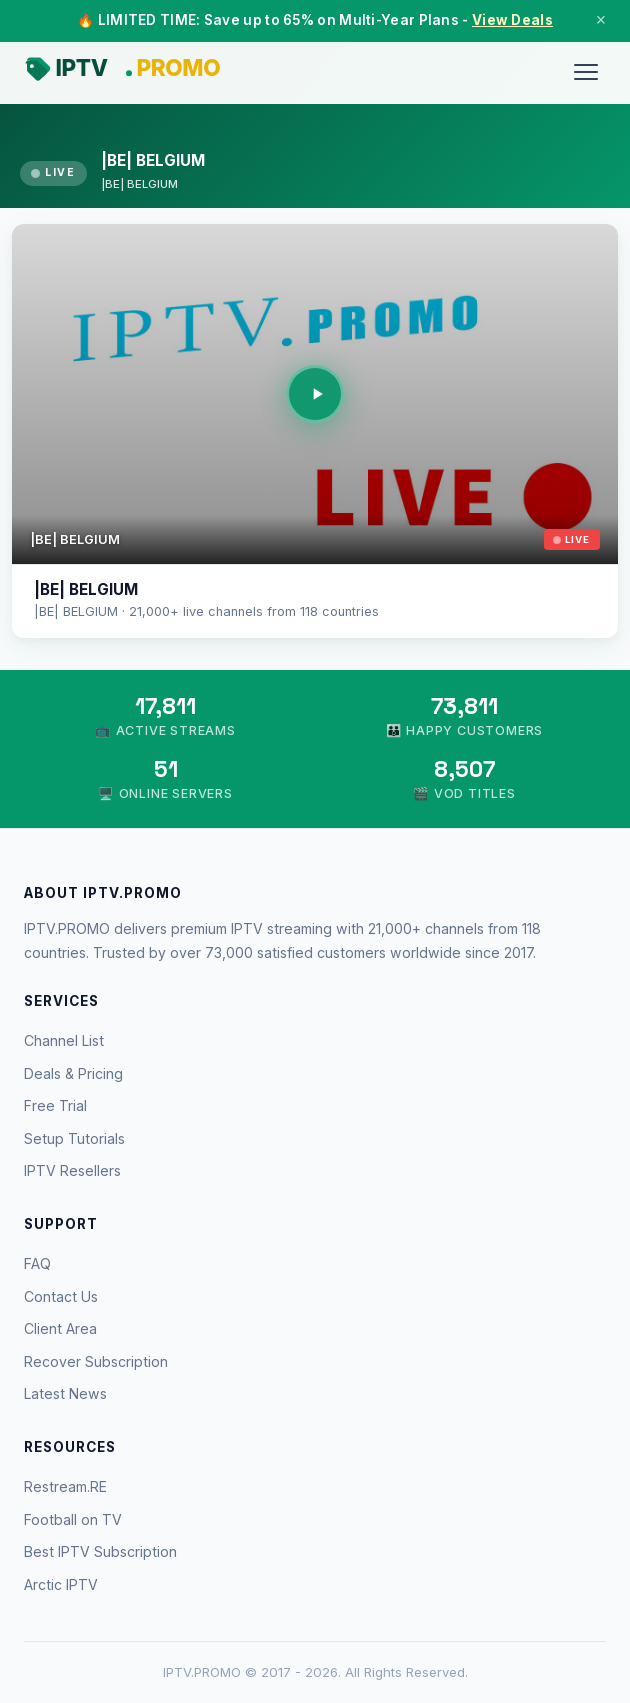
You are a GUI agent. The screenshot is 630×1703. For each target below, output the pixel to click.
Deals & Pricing (73, 1073)
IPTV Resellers (72, 1170)
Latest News (65, 1393)
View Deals (512, 20)
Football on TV (73, 1519)
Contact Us (61, 1296)
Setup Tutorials (74, 1138)
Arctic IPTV (61, 1584)
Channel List (64, 1040)
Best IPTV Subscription (100, 1551)
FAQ (37, 1263)
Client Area (60, 1328)
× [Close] (601, 20)
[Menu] (586, 72)
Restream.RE (65, 1486)
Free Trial (55, 1105)
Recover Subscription (96, 1361)
